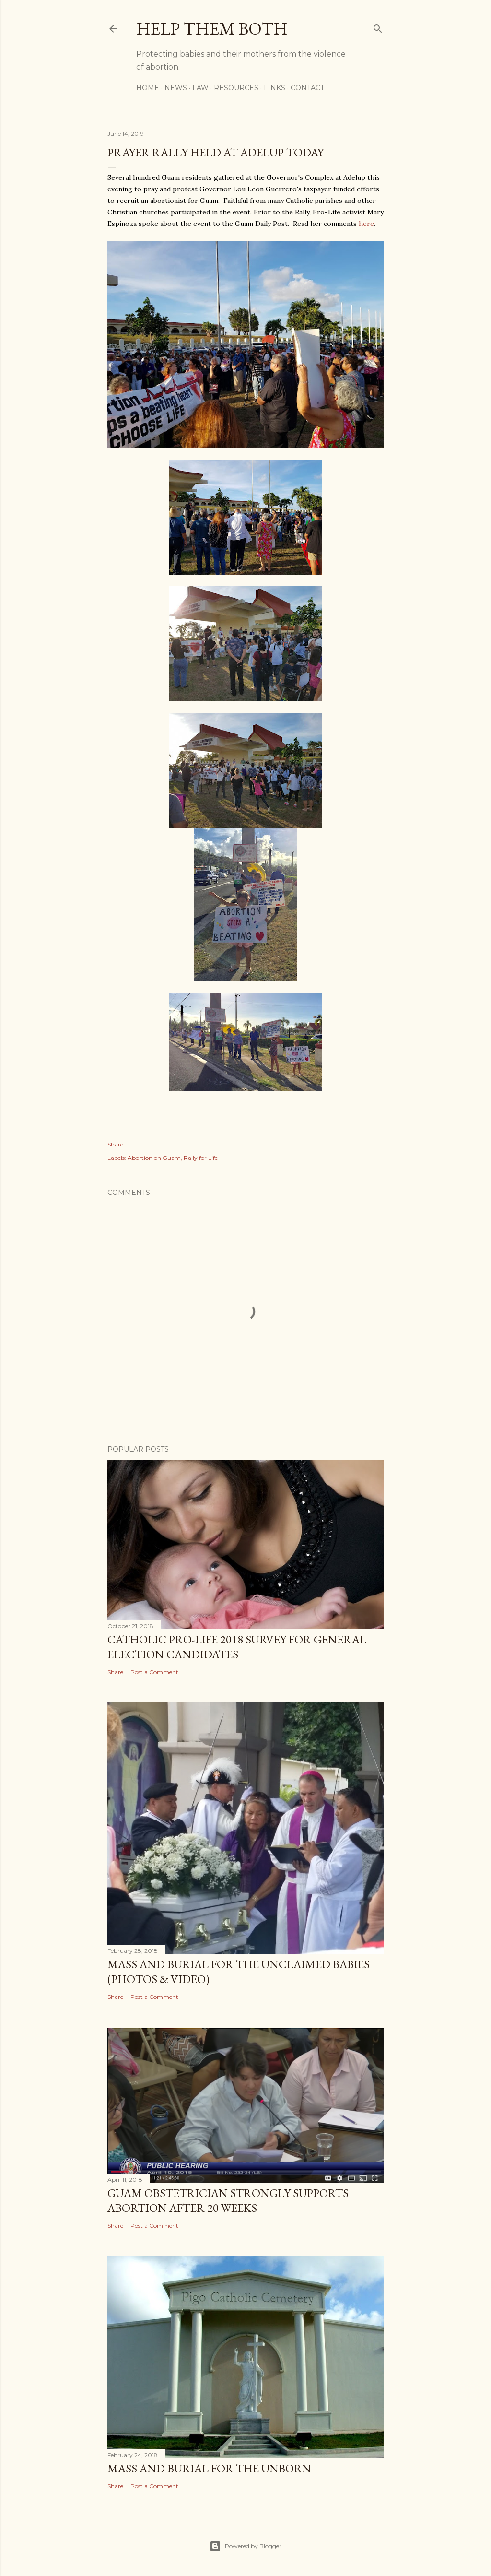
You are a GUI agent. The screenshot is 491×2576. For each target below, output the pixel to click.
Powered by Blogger (245, 2546)
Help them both (212, 28)
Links (274, 87)
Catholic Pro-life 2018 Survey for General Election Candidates (236, 1647)
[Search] (378, 26)
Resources (236, 87)
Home (147, 87)
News (175, 87)
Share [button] (115, 1144)
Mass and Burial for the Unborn (209, 2468)
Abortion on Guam (154, 1157)
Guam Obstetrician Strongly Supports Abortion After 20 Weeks (228, 2200)
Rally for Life (201, 1157)
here (366, 223)
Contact (307, 87)
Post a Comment (154, 1672)
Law (200, 87)
